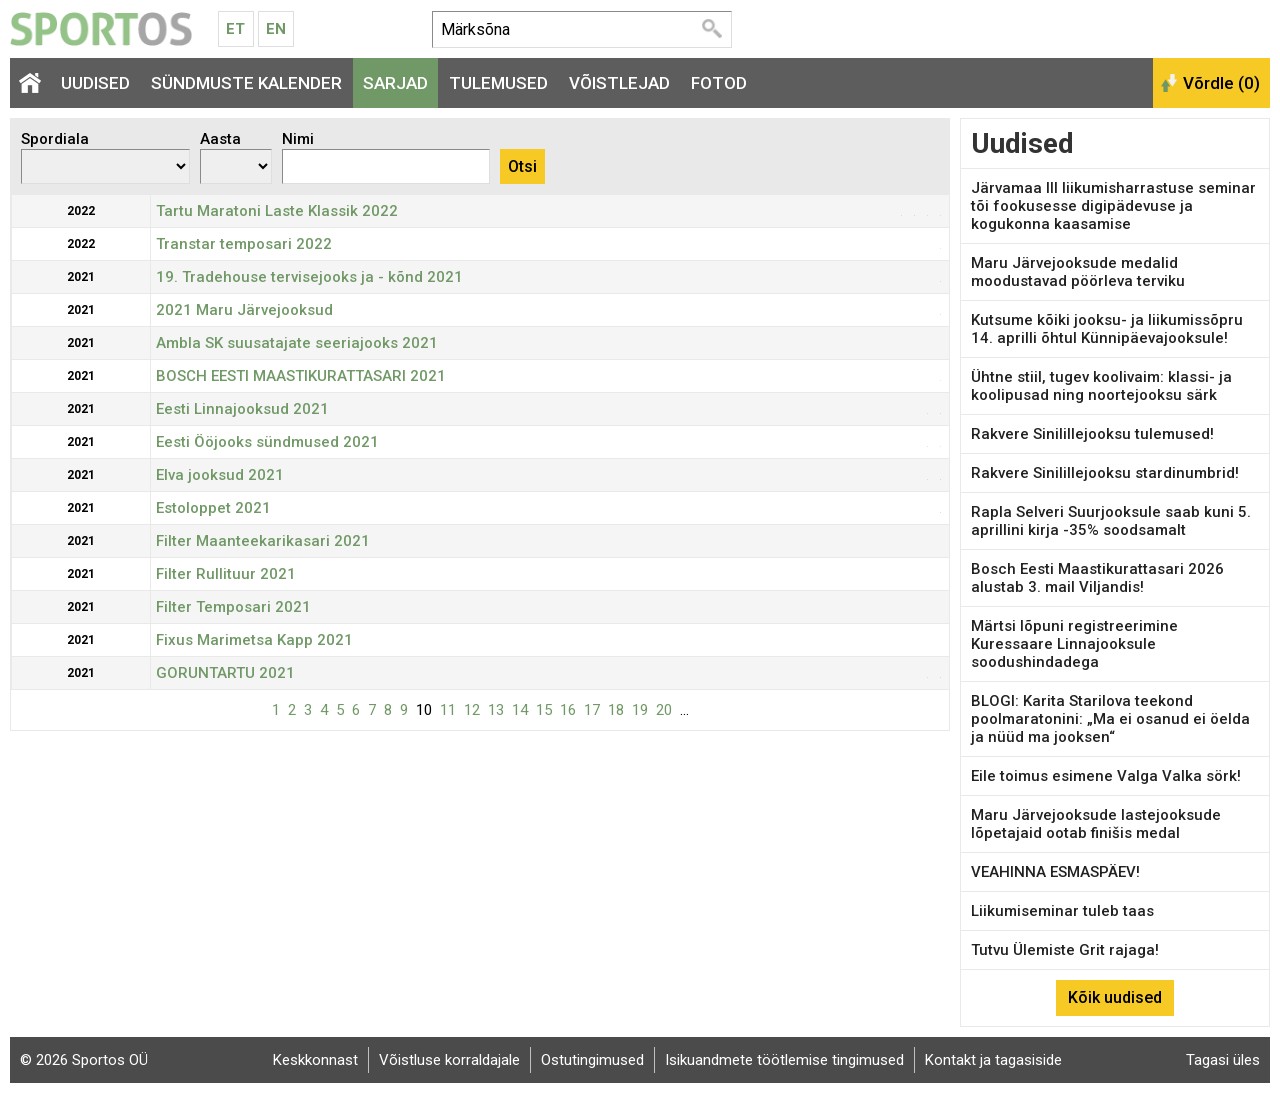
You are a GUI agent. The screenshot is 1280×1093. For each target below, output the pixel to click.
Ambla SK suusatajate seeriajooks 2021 (297, 343)
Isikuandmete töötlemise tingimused (784, 1060)
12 (472, 710)
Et (235, 29)
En (276, 29)
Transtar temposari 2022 (244, 244)
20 (664, 710)
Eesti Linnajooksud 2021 (242, 409)
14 (520, 710)
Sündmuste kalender (246, 83)
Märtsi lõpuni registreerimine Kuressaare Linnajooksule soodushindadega (1074, 644)
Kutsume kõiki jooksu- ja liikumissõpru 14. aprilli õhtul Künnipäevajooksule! (1107, 329)
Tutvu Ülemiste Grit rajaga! (1065, 950)
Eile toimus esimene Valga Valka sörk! (1106, 776)
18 (616, 710)
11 (448, 710)
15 (544, 710)
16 (568, 710)
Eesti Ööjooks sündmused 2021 (267, 442)
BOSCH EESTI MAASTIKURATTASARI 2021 (301, 376)
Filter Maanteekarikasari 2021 (263, 541)
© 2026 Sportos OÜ (84, 1060)
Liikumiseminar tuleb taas (1062, 911)
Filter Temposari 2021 (233, 607)
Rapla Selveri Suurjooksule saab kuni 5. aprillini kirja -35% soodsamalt (1111, 521)
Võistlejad (619, 83)
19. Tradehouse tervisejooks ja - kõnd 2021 (309, 277)
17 (592, 710)
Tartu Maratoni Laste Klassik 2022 (277, 211)
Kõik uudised (1115, 997)
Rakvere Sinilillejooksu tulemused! (1092, 434)
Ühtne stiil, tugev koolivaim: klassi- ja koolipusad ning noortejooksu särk (1101, 386)
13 (496, 710)
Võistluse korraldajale (449, 1060)
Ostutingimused (592, 1060)
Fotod (719, 83)
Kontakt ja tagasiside (993, 1060)
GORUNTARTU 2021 (225, 673)
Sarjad (395, 83)
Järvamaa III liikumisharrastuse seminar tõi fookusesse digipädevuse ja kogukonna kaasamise (1113, 206)
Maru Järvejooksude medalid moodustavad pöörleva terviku (1078, 272)
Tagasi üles (1223, 1060)
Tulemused (498, 83)
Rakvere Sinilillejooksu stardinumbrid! (1105, 473)
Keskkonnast (315, 1060)
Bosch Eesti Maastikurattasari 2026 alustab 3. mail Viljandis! (1097, 578)
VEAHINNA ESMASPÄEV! (1055, 872)
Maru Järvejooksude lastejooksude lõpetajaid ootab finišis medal (1096, 824)
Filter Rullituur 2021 (226, 574)
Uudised (95, 83)
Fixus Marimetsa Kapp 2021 (254, 640)
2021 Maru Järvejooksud (244, 310)
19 (640, 710)
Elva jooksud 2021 (220, 475)
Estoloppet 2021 (213, 508)
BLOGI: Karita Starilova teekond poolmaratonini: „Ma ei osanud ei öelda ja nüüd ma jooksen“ (1110, 719)
